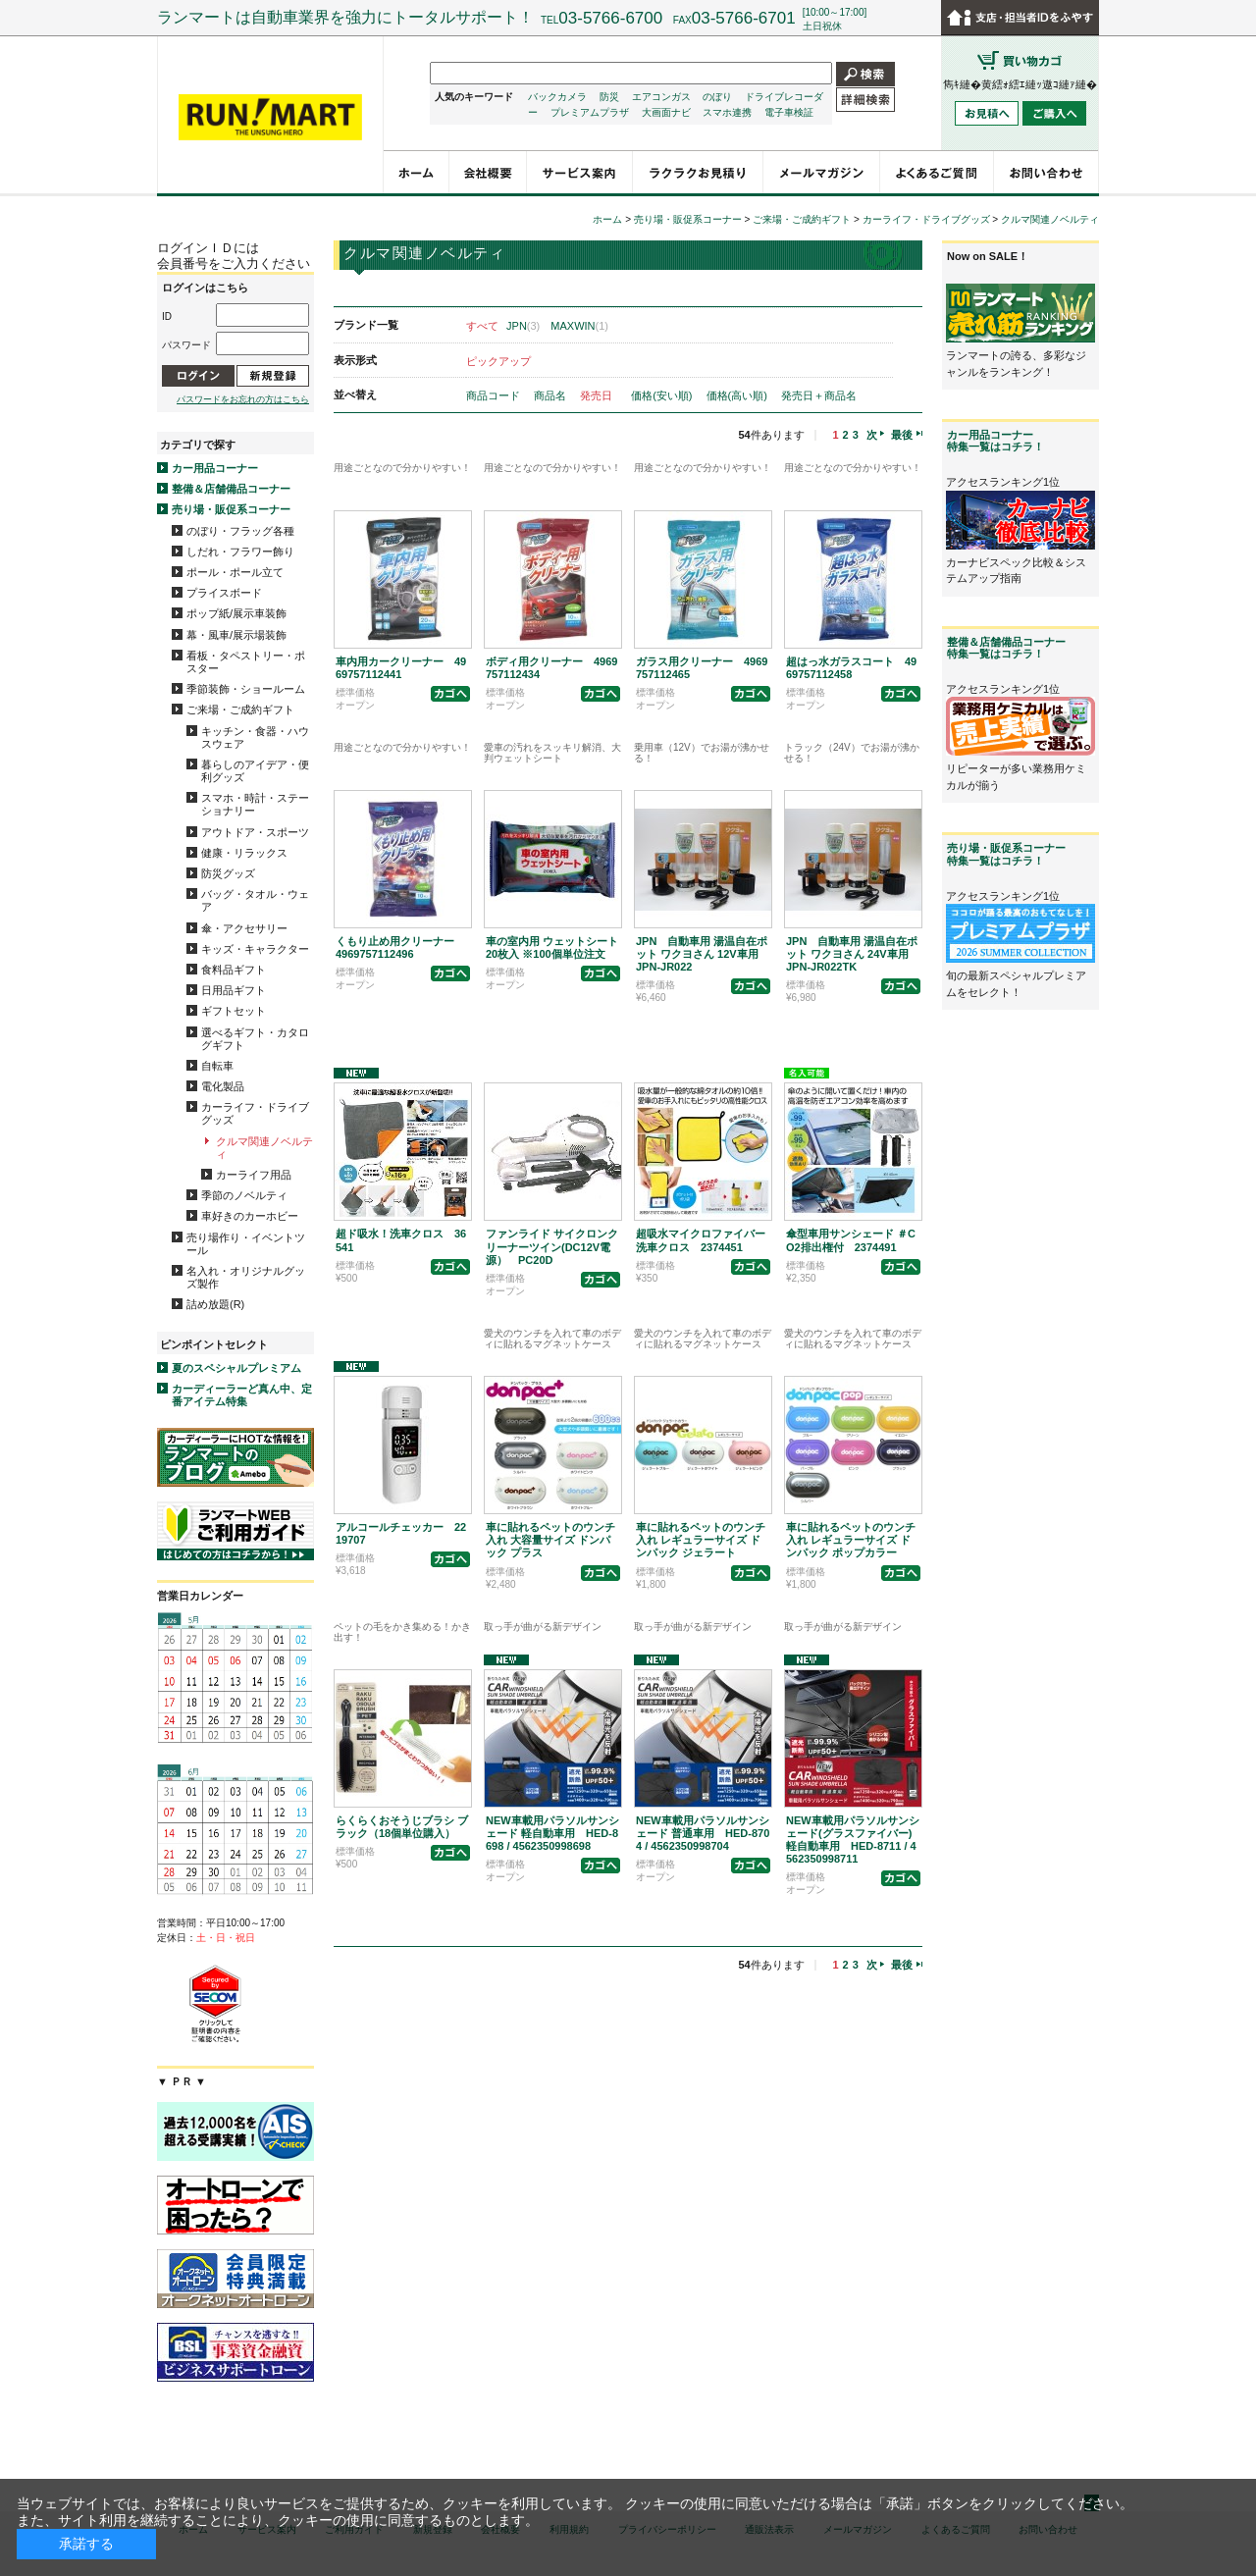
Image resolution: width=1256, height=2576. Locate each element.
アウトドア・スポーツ (255, 832)
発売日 (597, 395)
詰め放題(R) (215, 1304)
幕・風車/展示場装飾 (236, 635)
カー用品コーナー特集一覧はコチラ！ (995, 440)
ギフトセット (233, 1011)
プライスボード (224, 593)
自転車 (217, 1066)
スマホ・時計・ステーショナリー (255, 804)
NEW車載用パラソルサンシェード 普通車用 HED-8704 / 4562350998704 (702, 1833)
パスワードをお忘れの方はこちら (243, 399)
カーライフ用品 (253, 1175)
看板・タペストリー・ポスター (245, 662)
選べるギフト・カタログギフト (255, 1038)
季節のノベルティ (244, 1195)
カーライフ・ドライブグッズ (255, 1113)
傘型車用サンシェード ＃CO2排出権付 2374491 (851, 1240)
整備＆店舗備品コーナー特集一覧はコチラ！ (1006, 647)
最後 (902, 435)
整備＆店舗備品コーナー (231, 489)
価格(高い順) (738, 395)
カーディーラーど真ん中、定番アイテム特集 (242, 1395)
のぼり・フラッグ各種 (240, 531)
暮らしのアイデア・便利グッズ (255, 771)
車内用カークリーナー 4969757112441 (401, 668)
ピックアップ (498, 361)
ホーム (607, 219)
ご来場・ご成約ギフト (240, 709)
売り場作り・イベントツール (245, 1244)
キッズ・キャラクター (255, 949)
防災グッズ (228, 873)
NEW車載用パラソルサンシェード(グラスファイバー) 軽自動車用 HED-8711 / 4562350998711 (852, 1840)
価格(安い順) (663, 395)
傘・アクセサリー (244, 928)
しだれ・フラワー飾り (240, 551)
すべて (482, 326)
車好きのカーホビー (249, 1216)
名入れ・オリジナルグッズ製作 (245, 1277)
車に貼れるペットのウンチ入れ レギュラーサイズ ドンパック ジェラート (700, 1539)
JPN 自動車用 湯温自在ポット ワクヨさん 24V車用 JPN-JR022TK (852, 954)
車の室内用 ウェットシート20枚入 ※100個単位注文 (552, 947)
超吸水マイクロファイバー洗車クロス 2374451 (700, 1240)
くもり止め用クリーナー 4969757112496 (400, 947)
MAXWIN (579, 326)
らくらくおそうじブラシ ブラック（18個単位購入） (402, 1826)
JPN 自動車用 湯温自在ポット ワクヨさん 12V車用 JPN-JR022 (702, 954)
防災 (609, 96)
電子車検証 (788, 112)
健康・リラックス (244, 853)
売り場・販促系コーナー (231, 509)
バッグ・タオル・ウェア (255, 900)
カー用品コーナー (215, 468)
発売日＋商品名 (819, 395)
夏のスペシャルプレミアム (236, 1368)
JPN (523, 326)
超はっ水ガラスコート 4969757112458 (851, 668)
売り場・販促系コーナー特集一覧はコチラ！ (1006, 854)
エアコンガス (661, 96)
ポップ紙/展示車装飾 (236, 613)
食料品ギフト (233, 969)
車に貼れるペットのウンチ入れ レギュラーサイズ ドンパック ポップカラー (851, 1539)
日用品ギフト (233, 990)
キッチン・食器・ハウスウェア (255, 737)
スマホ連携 (727, 112)
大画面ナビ (666, 112)
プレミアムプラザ (589, 112)
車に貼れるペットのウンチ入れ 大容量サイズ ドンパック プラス (550, 1539)
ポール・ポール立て (235, 572)
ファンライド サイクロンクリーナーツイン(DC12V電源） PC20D (552, 1246)
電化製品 (222, 1086)
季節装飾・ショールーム (245, 689)
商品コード (494, 395)
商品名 (551, 395)
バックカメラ (557, 96)
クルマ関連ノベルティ (264, 1147)
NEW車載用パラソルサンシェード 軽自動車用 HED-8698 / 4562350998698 (552, 1833)
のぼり (717, 96)
